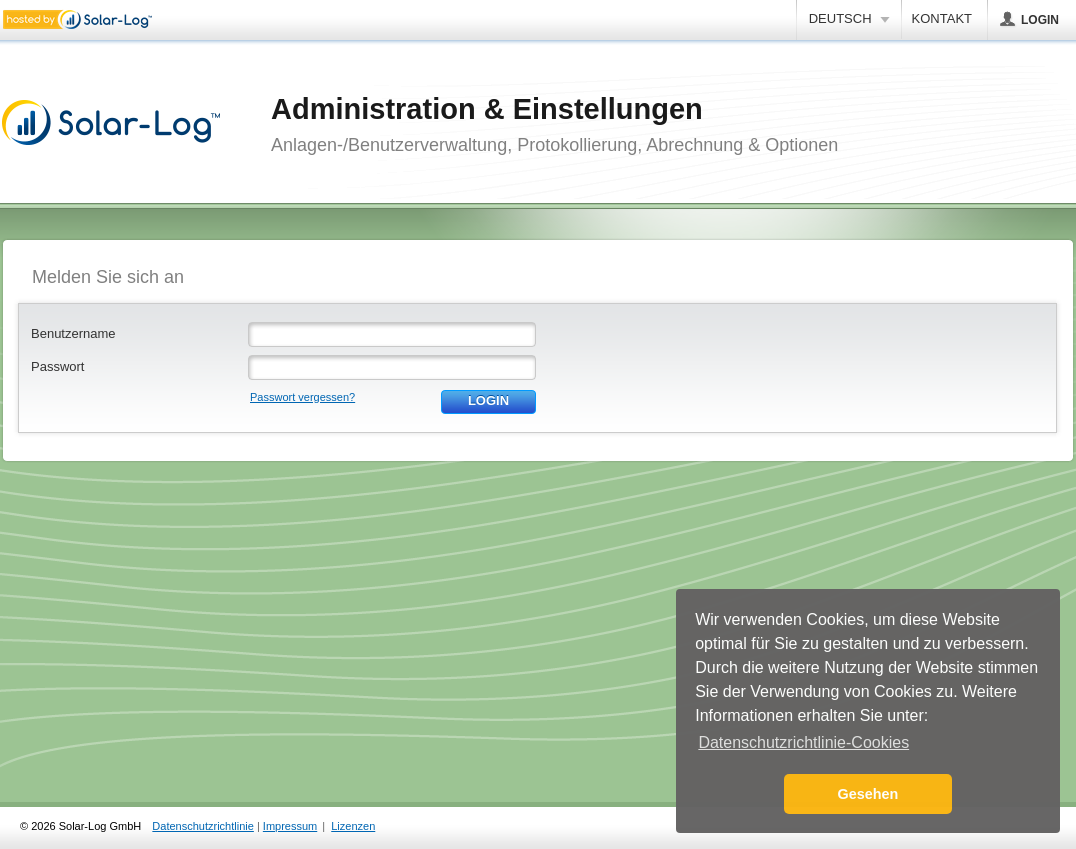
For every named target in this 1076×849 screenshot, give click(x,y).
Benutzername (73, 333)
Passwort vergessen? (302, 397)
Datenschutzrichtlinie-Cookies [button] (803, 742)
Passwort (57, 366)
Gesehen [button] (868, 794)
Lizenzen (353, 826)
